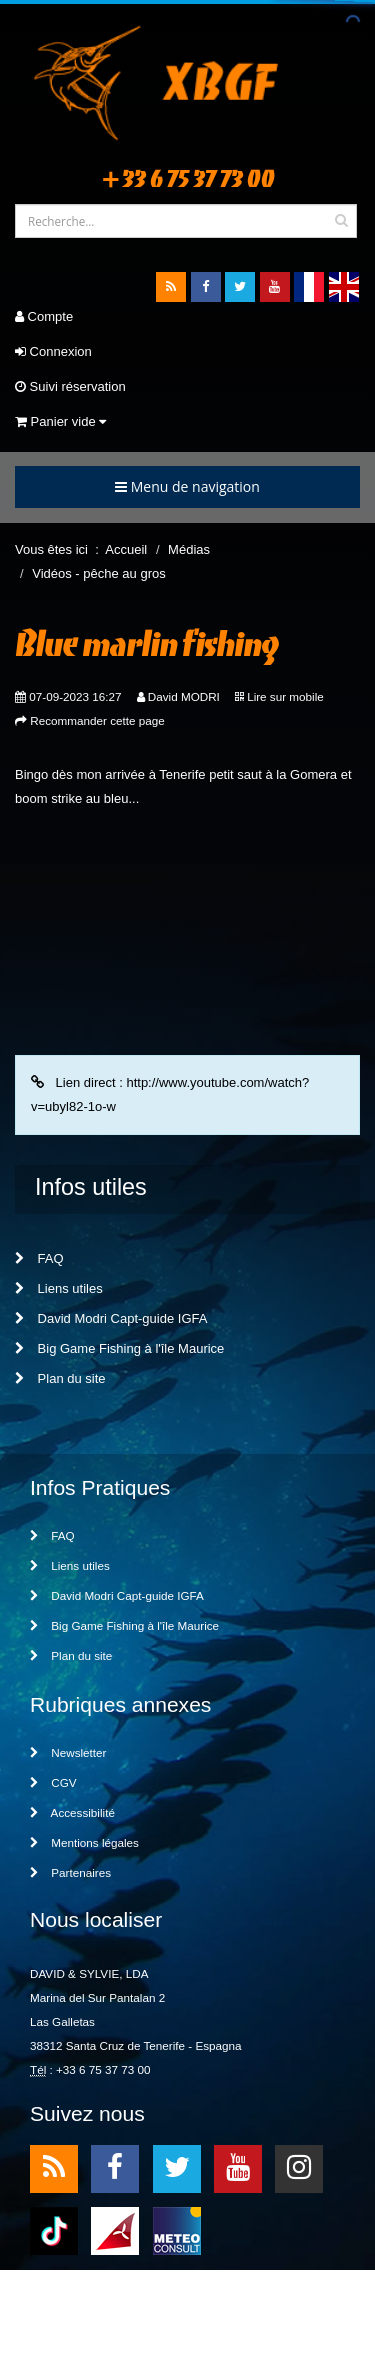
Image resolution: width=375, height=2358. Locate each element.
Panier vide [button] (60, 421)
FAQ (39, 1258)
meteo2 (177, 2229)
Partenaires (70, 1872)
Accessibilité (72, 1812)
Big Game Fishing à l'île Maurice (119, 1348)
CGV (53, 1782)
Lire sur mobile (285, 696)
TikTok (54, 2229)
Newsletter (68, 1752)
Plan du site (60, 1378)
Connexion (53, 351)
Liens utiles (59, 1288)
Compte (44, 316)
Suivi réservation (70, 386)
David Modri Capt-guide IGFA (111, 1318)
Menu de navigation (187, 486)
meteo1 (115, 2229)
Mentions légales (84, 1842)
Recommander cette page (97, 720)
